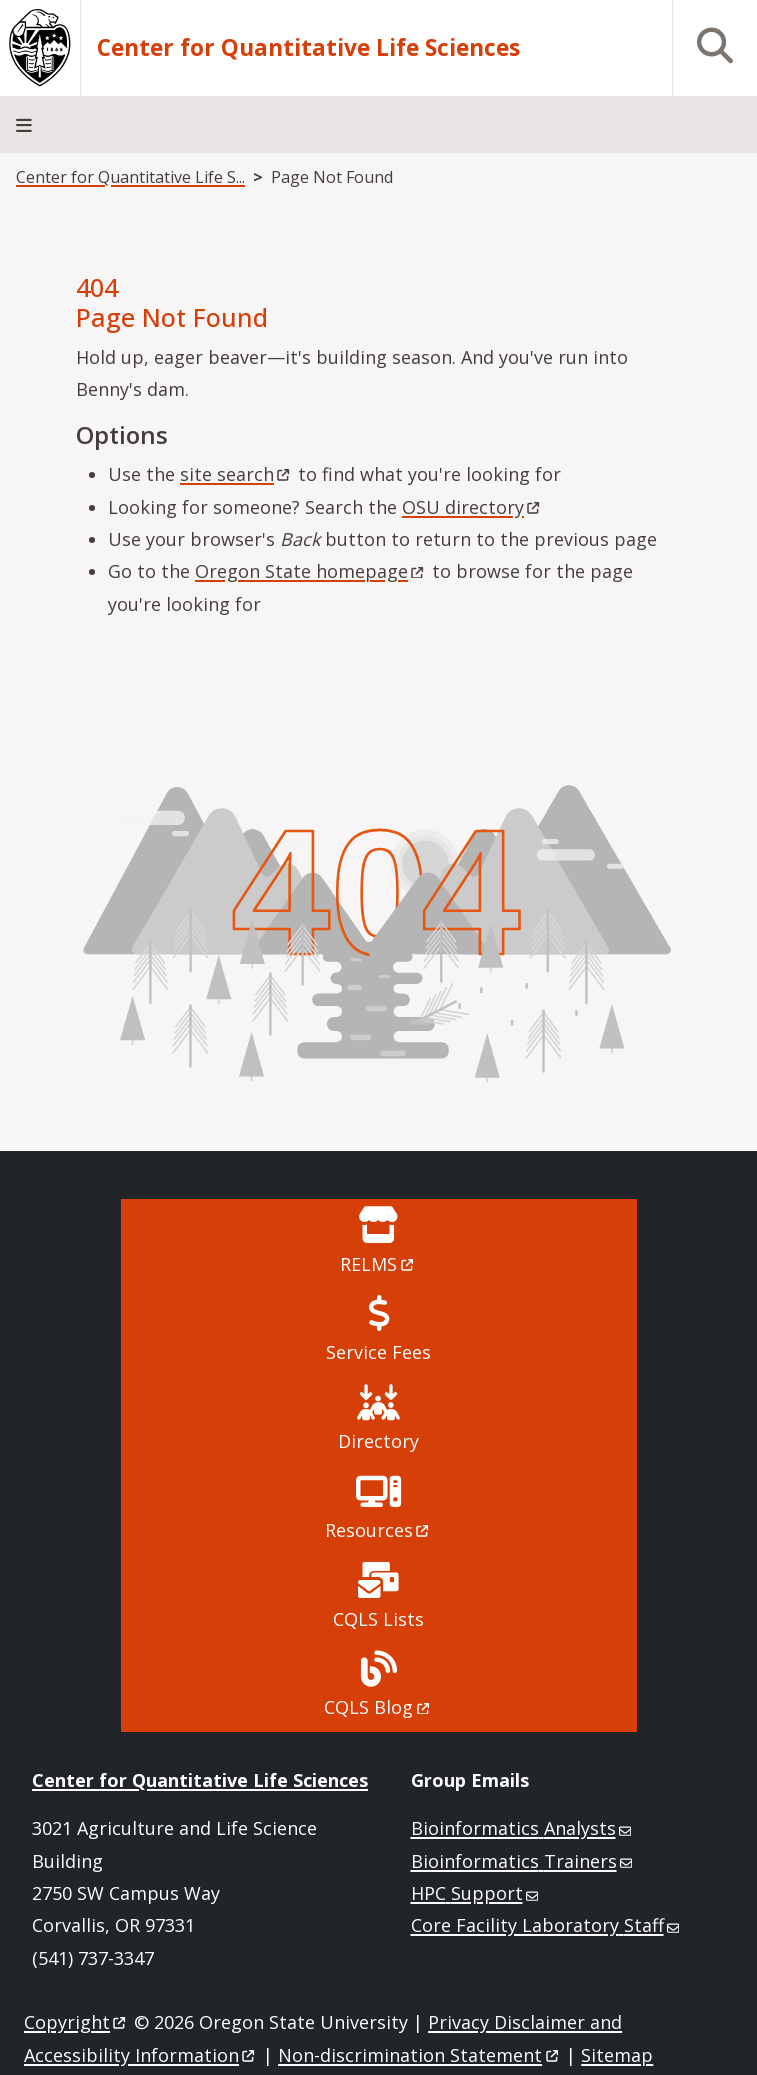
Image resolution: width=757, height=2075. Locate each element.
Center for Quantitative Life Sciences (308, 48)
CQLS (378, 1707)
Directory (378, 1441)
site (236, 474)
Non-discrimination (419, 2055)
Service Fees (378, 1352)
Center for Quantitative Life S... (130, 177)
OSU (472, 507)
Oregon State (311, 571)
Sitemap (617, 2055)
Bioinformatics (523, 1828)
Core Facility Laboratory (547, 1925)
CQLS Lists (378, 1619)
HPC (476, 1893)
